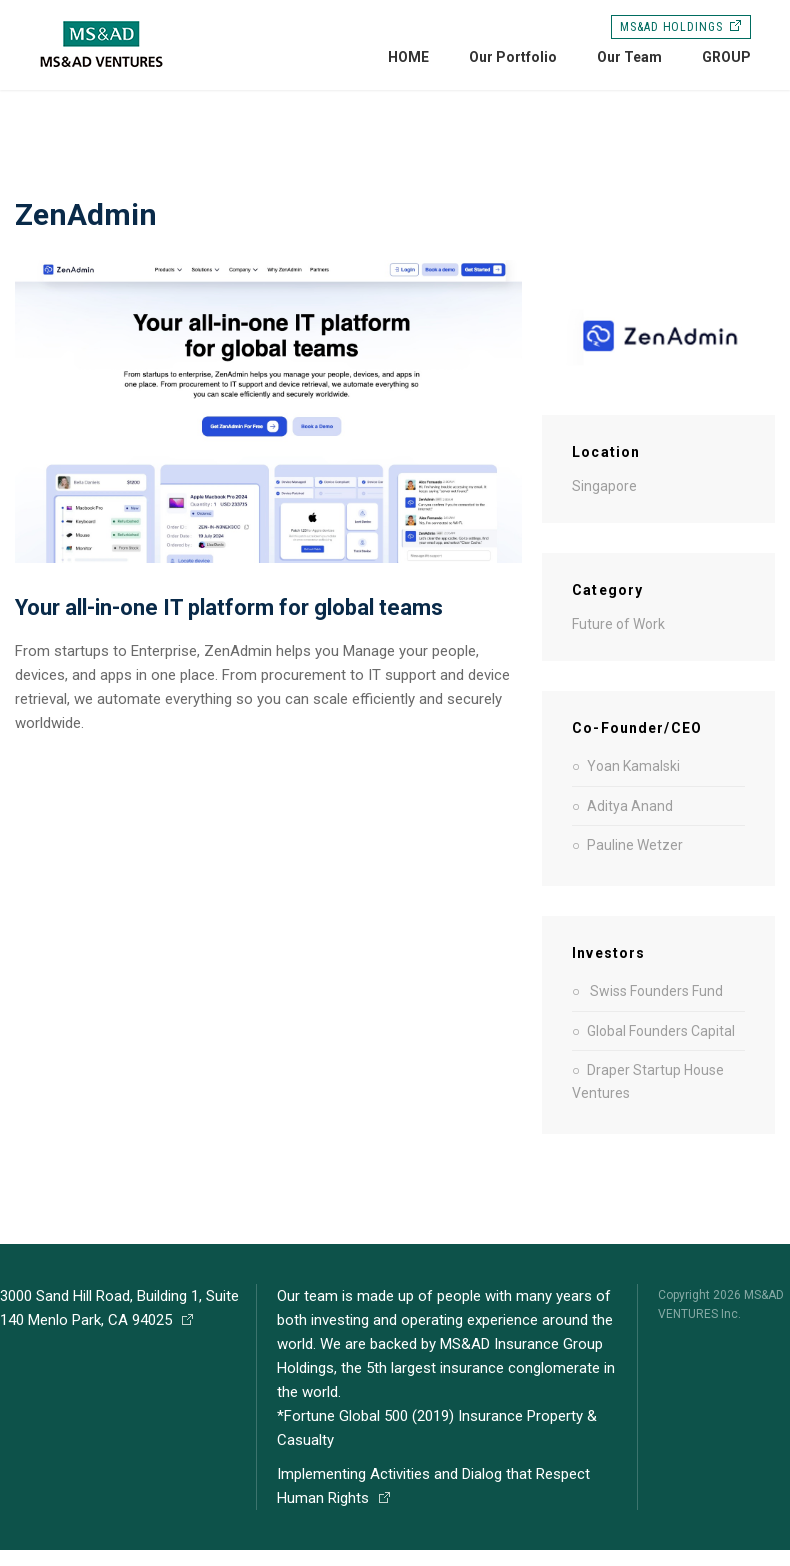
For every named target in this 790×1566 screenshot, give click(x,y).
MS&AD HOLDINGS (680, 27)
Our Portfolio (513, 57)
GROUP (726, 57)
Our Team (629, 57)
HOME (408, 57)
